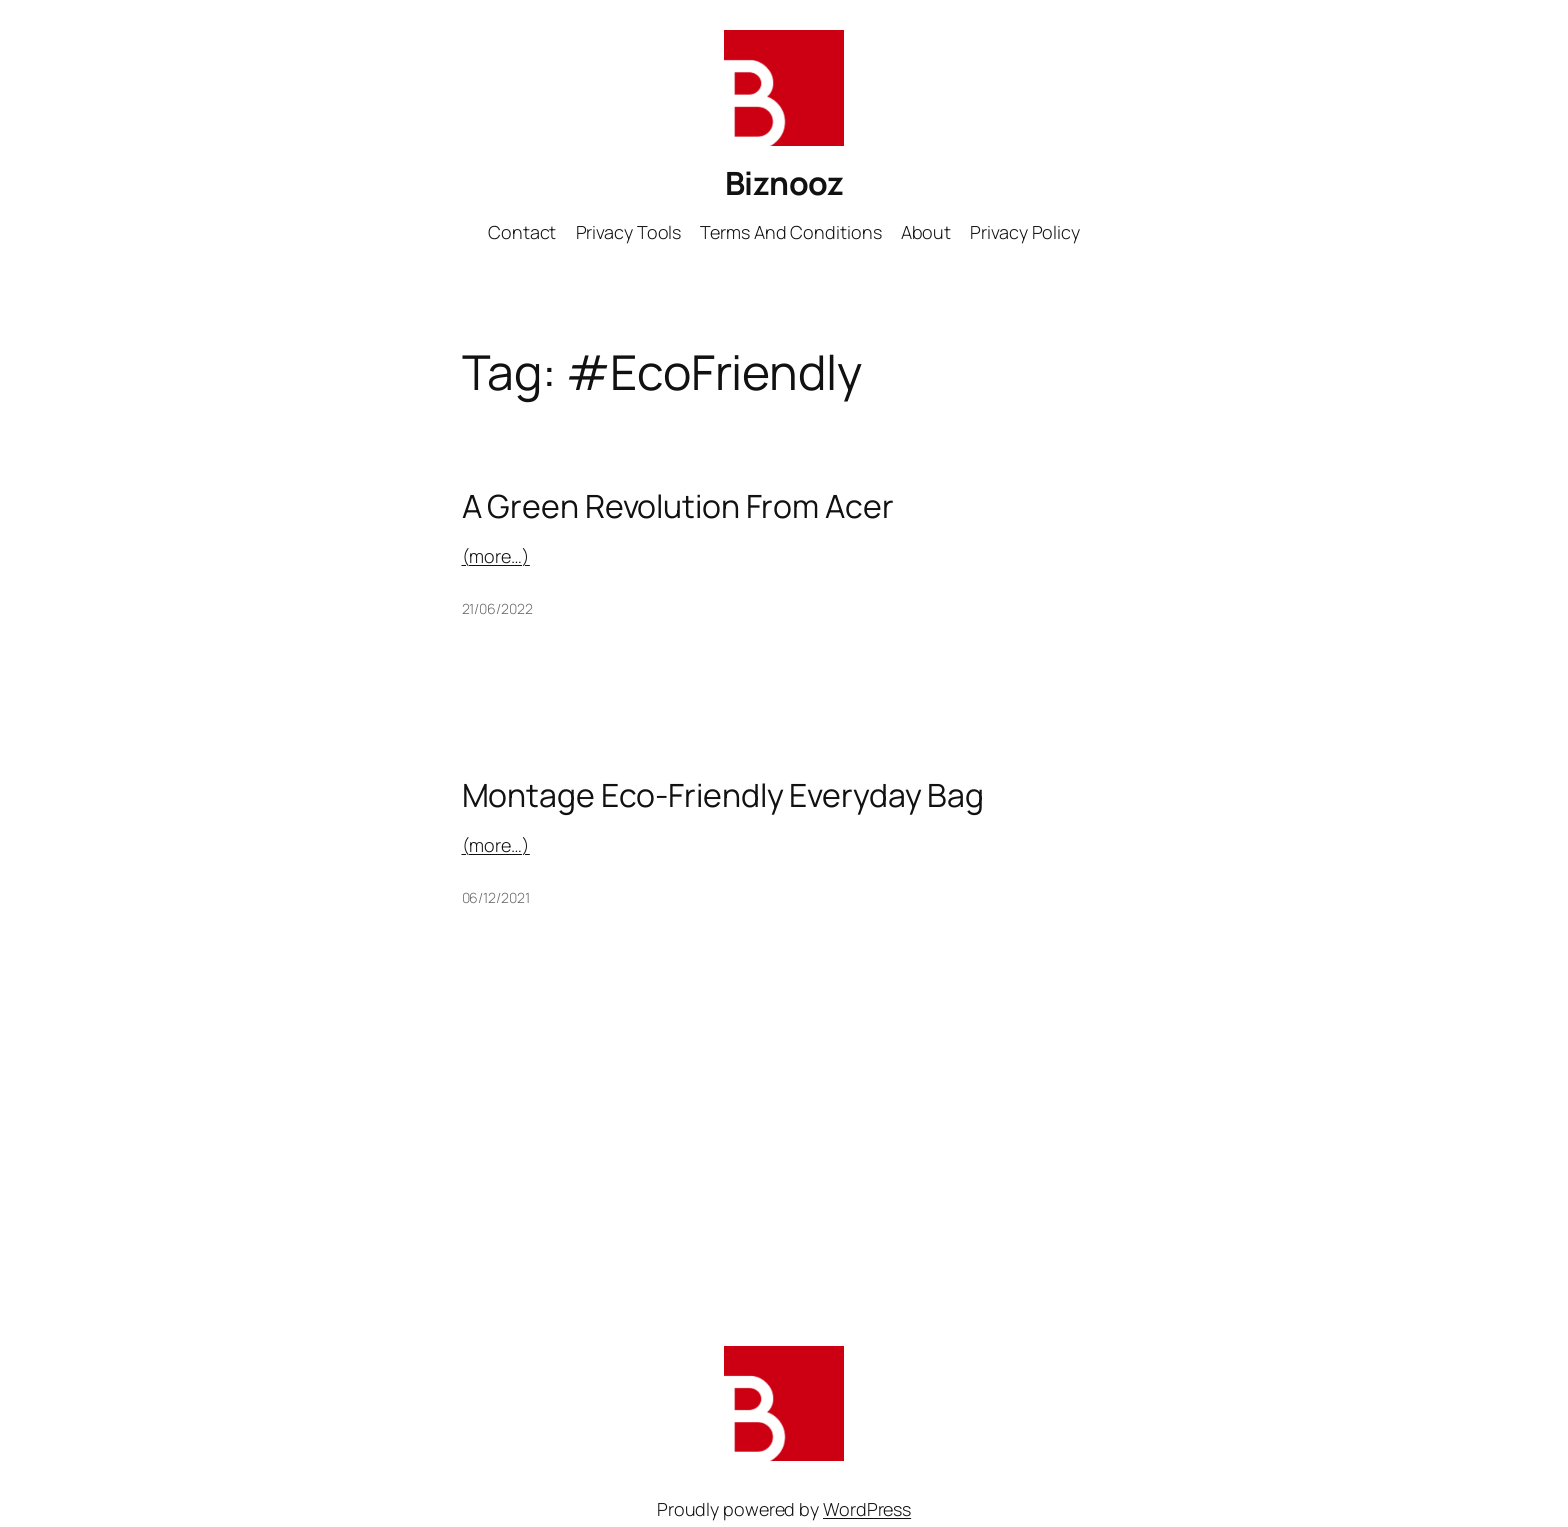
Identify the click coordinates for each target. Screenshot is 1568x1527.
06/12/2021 (496, 897)
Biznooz (784, 183)
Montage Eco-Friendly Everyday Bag (723, 795)
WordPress (867, 1509)
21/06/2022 (497, 608)
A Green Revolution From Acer (678, 506)
